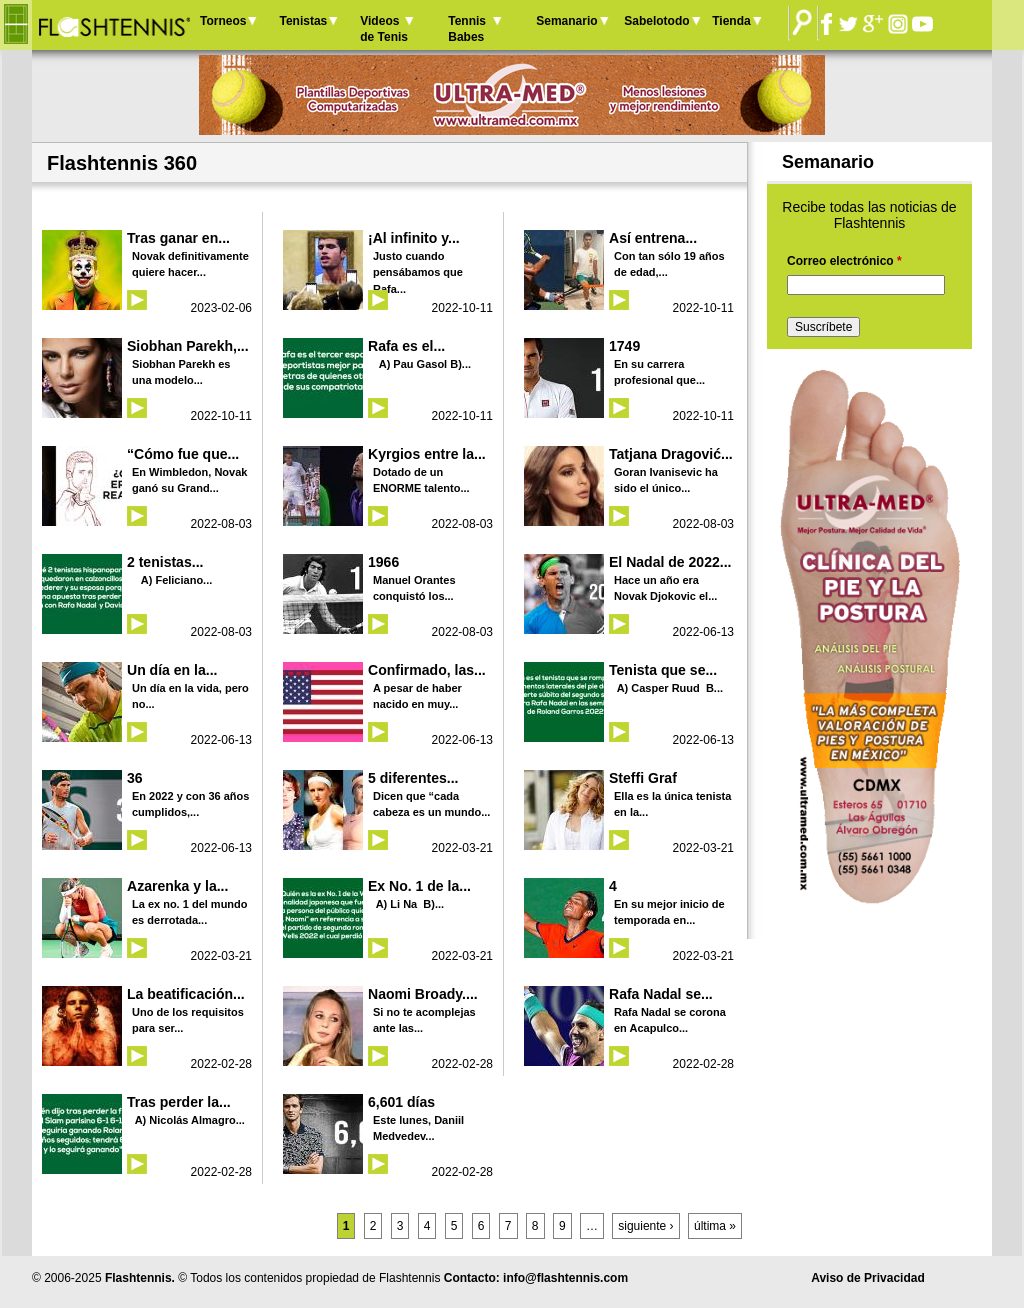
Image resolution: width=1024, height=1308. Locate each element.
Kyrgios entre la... (427, 454)
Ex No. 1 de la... (419, 886)
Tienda (731, 21)
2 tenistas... (165, 562)
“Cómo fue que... (183, 454)
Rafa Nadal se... (661, 994)
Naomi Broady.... (423, 994)
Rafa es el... (406, 346)
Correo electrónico (844, 261)
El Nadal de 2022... (670, 562)
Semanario (566, 21)
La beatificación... (186, 994)
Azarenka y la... (177, 886)
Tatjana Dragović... (671, 454)
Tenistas (303, 21)
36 (135, 778)
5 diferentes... (413, 778)
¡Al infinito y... (414, 238)
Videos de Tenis (384, 29)
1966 (383, 562)
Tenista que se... (663, 670)
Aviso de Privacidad (868, 1278)
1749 (624, 346)
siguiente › (645, 1226)
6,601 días (401, 1102)
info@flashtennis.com (565, 1278)
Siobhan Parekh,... (188, 346)
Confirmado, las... (427, 670)
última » (715, 1226)
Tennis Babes (467, 29)
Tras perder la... (179, 1102)
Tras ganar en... (178, 238)
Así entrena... (653, 238)
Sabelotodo (656, 21)
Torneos (223, 21)
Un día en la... (172, 670)
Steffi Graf (643, 778)
